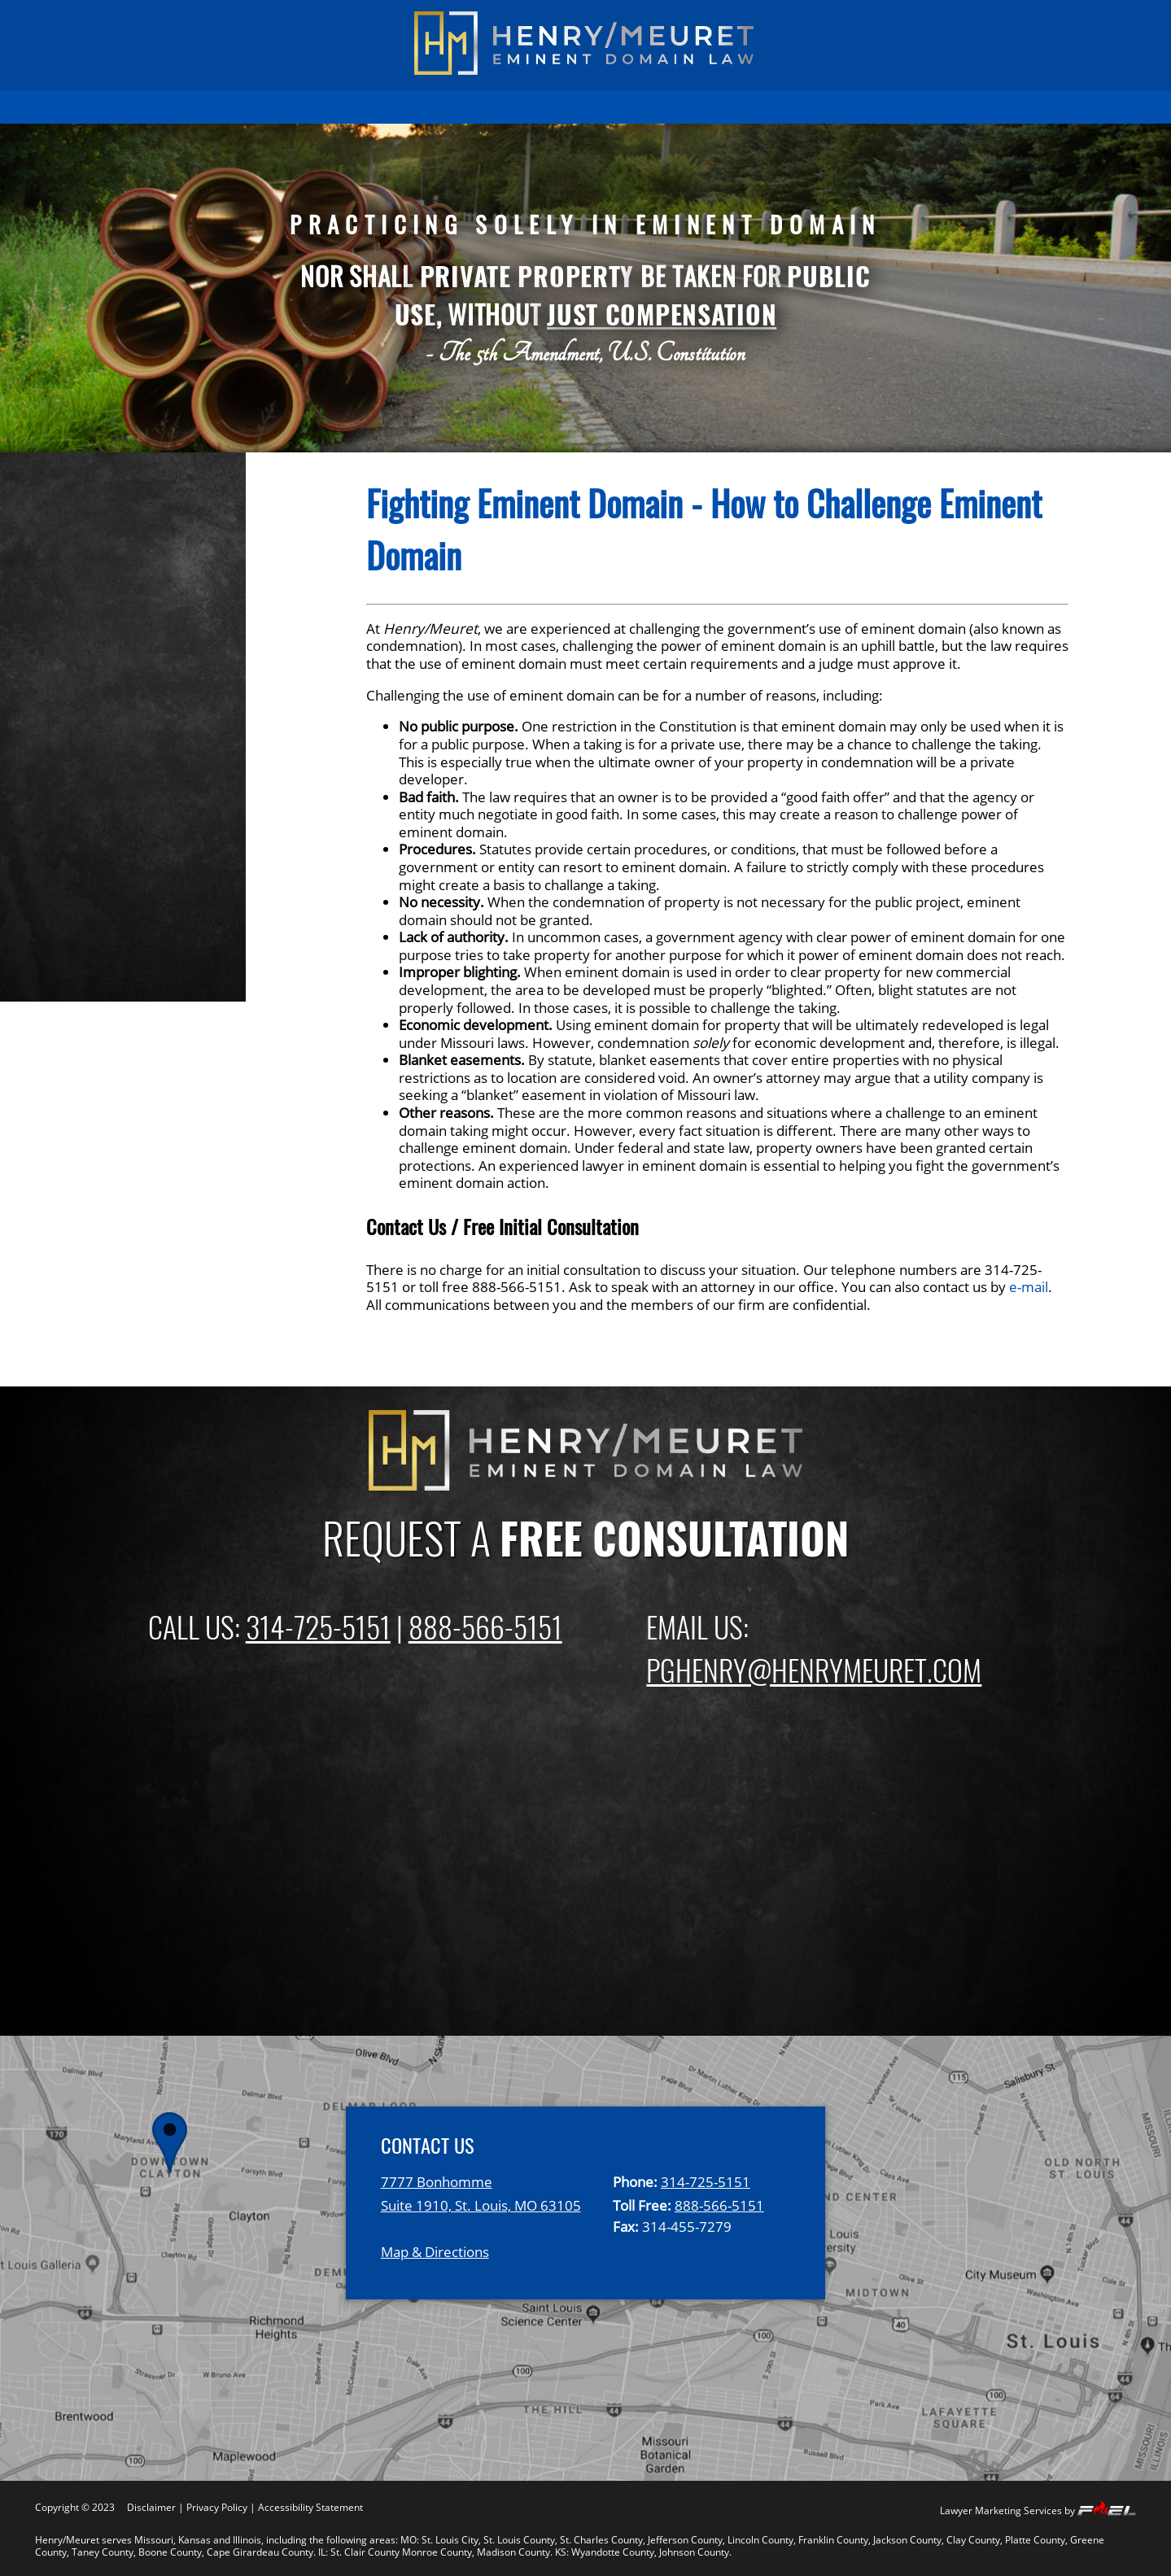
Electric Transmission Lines (158, 726)
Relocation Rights (123, 864)
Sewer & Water (114, 785)
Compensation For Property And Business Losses (177, 628)
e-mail (1028, 1286)
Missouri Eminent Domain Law (171, 922)
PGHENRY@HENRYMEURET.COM (813, 1669)
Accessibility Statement (310, 2507)
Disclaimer (151, 2507)
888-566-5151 (485, 1626)
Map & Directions (435, 2251)
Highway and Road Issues (153, 697)
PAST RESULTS (260, 107)
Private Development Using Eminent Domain (160, 824)
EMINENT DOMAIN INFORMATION (418, 107)
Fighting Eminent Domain (153, 669)
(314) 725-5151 (173, 22)
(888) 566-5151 (994, 22)
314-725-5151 (318, 1626)
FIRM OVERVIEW (580, 107)
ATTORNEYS (682, 107)
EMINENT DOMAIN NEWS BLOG (827, 107)
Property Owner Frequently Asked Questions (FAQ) (160, 580)
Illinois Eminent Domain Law (164, 952)
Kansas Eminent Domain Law (166, 980)
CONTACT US (974, 107)
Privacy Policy (216, 2507)
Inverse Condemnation (143, 893)
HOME (178, 107)
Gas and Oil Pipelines (137, 756)
